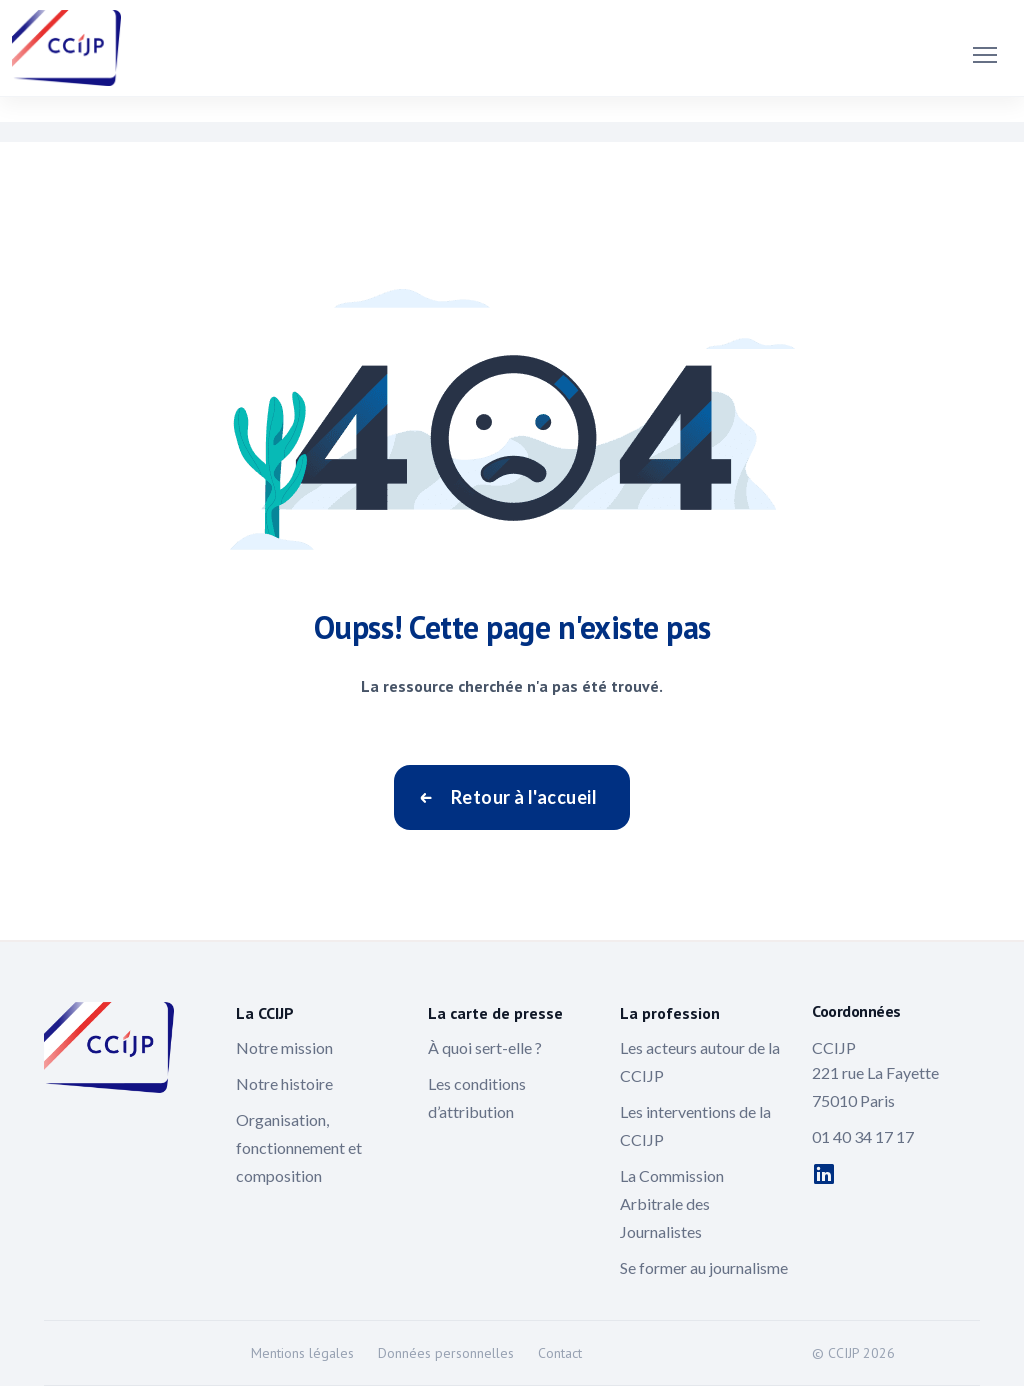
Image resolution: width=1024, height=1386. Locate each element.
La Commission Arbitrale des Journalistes (672, 1203)
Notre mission (284, 1047)
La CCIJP (265, 1013)
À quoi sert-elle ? (485, 1047)
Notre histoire (284, 1083)
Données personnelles (446, 1353)
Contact (560, 1353)
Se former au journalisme (704, 1267)
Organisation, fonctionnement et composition (299, 1147)
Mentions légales (302, 1353)
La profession (670, 1013)
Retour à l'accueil (524, 797)
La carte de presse (495, 1013)
